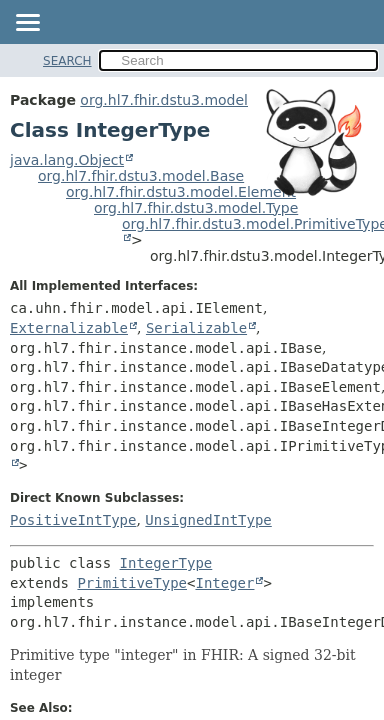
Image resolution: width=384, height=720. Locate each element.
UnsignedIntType (208, 520)
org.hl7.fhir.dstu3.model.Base (141, 176)
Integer (224, 583)
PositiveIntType (73, 520)
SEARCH (67, 61)
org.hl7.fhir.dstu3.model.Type (196, 208)
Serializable (196, 328)
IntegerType (166, 563)
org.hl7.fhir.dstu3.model (164, 100)
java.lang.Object (67, 160)
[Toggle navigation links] (27, 24)
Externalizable (69, 328)
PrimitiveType (132, 583)
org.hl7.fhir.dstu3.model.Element (181, 192)
